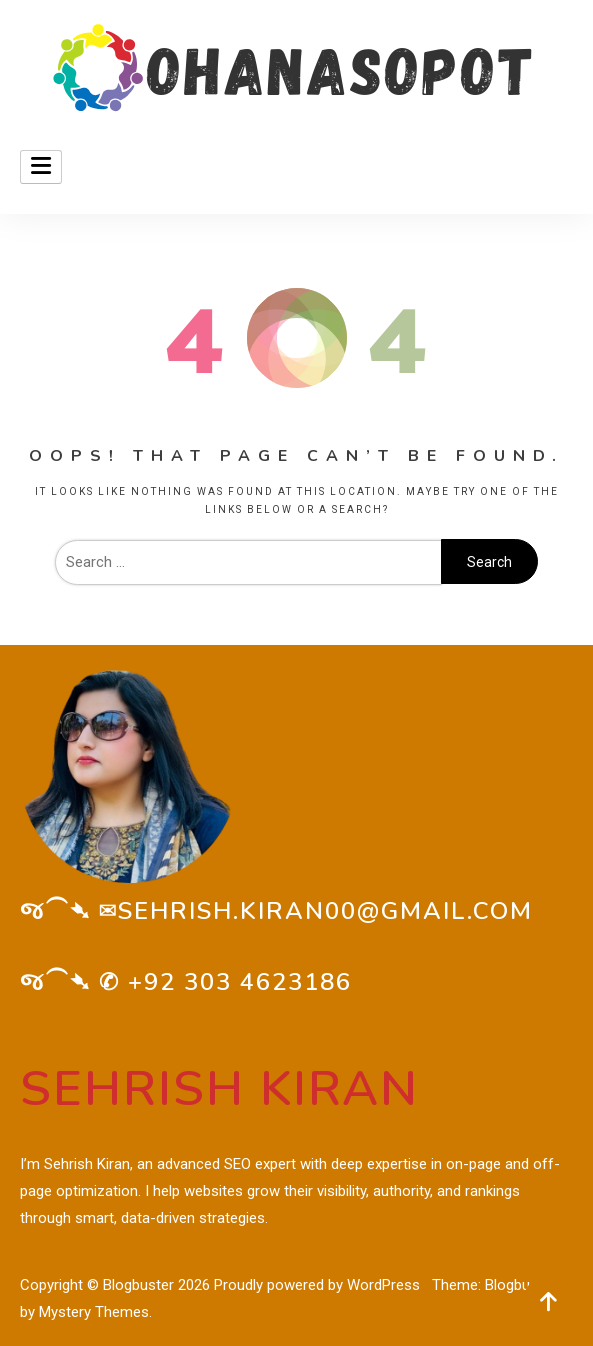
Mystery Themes (94, 1312)
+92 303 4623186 (240, 982)
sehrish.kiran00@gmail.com (325, 911)
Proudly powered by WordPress (319, 1285)
